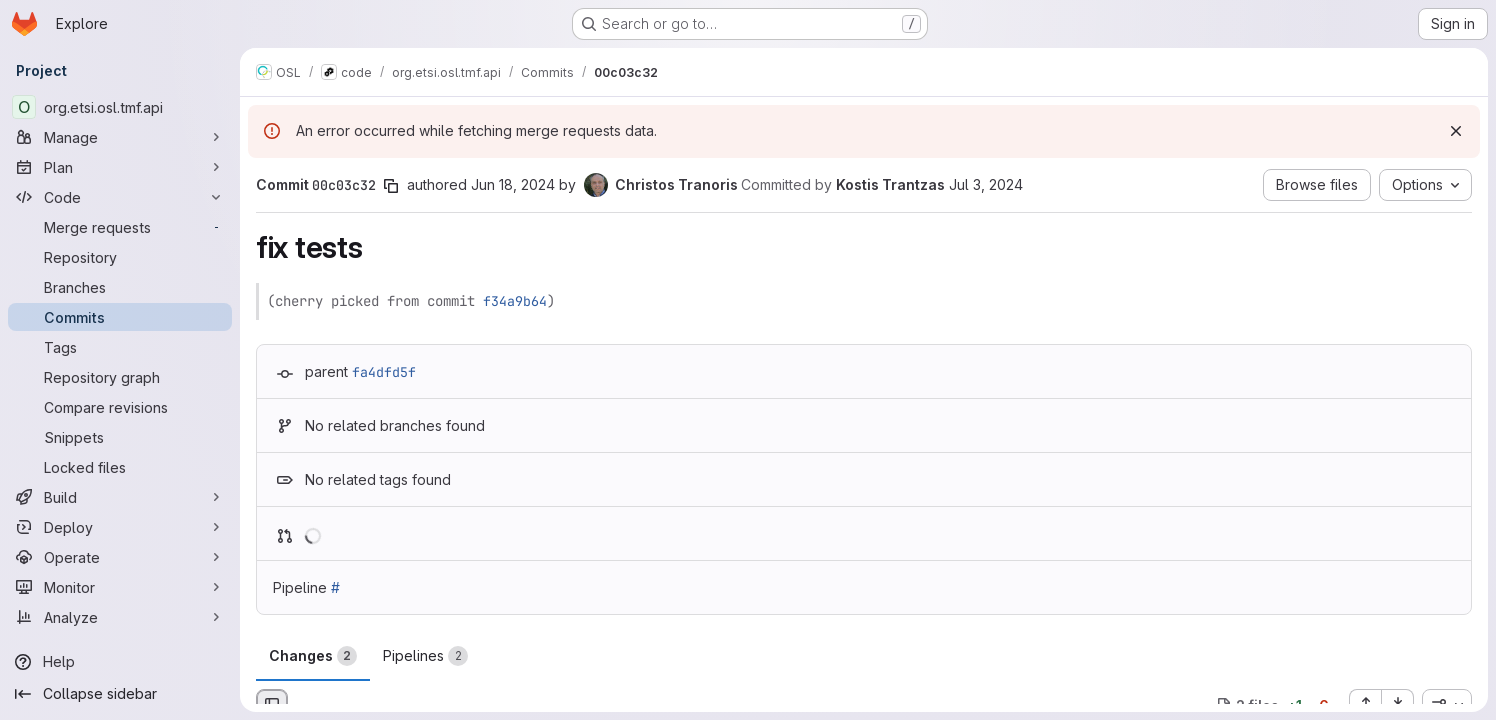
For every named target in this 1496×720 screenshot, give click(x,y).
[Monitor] (120, 587)
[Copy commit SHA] (391, 186)
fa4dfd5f (384, 372)
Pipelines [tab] (425, 656)
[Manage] (120, 137)
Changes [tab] (313, 656)
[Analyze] (120, 617)
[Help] (120, 662)
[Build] (120, 497)
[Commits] (120, 317)
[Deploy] (120, 527)
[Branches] (120, 287)
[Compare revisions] (120, 407)
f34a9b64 (515, 301)
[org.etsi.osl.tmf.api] (120, 107)
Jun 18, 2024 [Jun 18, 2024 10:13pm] (513, 184)
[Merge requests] (120, 227)
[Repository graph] (120, 377)
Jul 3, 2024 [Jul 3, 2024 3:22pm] (986, 184)
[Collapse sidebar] (120, 694)
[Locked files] (120, 467)
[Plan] (120, 167)
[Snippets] (120, 437)
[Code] (120, 197)
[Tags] (120, 347)
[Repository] (120, 257)
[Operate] (120, 557)
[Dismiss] (1456, 131)
